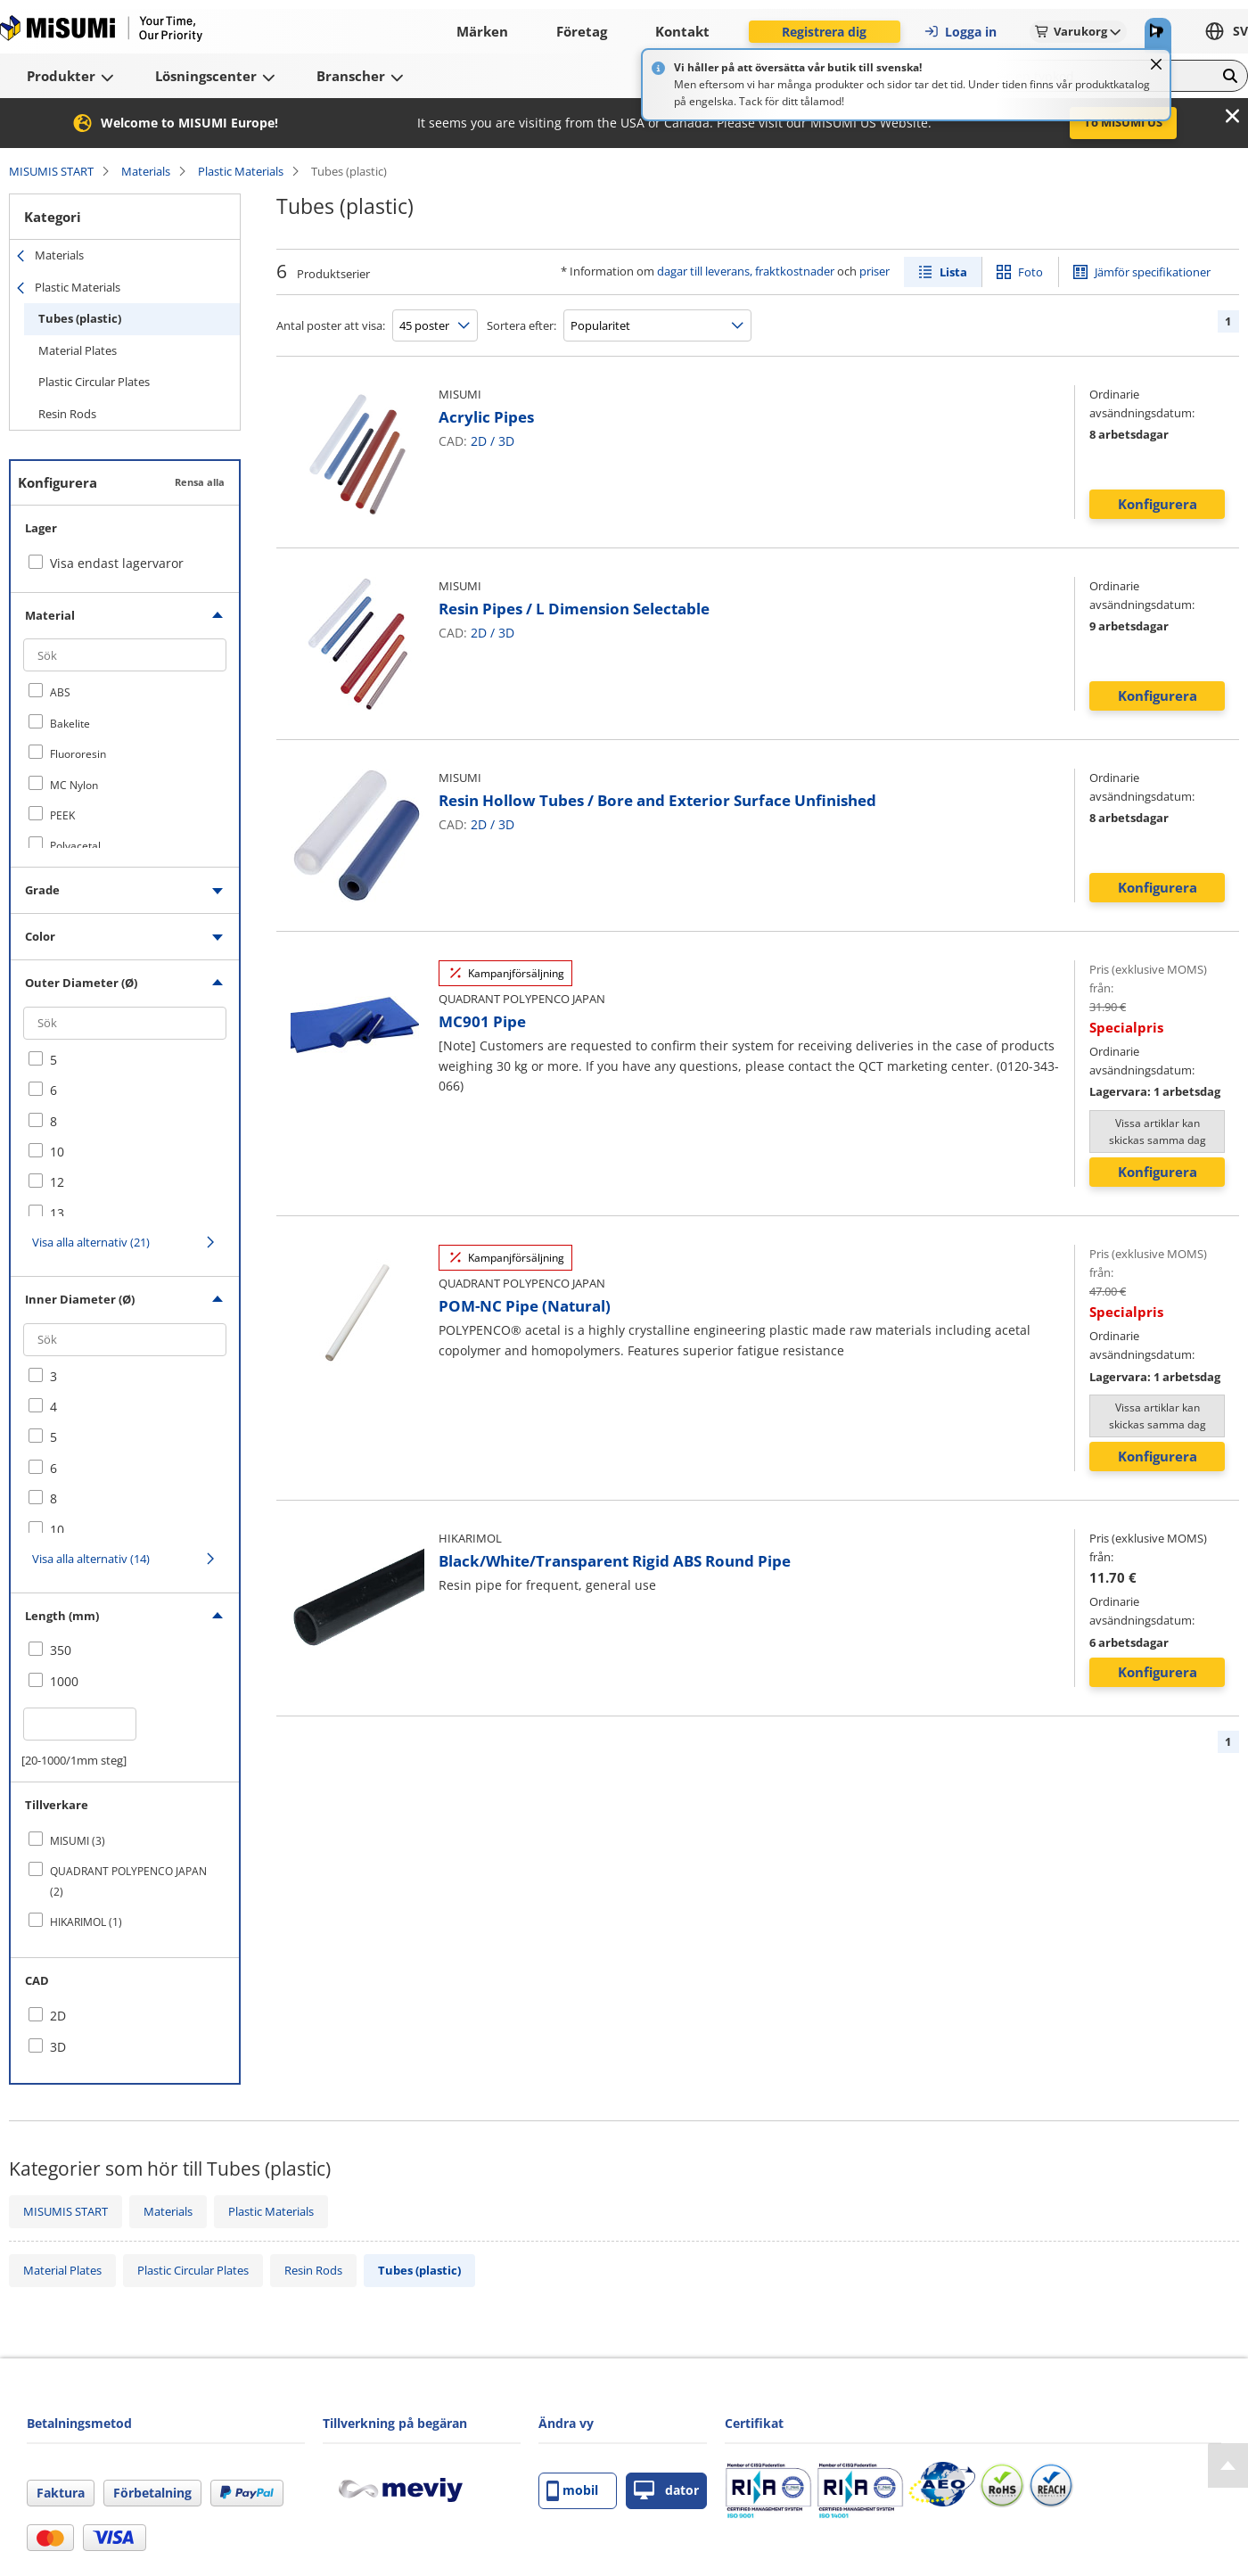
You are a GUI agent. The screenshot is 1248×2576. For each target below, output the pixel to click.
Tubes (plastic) (79, 318)
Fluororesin (78, 753)
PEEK (62, 815)
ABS (60, 692)
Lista (953, 272)
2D (479, 440)
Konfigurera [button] (1157, 504)
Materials (145, 171)
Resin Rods (67, 414)
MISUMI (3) (77, 1840)
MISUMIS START (51, 171)
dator (666, 2491)
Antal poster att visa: (330, 325)
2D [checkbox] (58, 2015)
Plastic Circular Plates (94, 382)
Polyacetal (75, 845)
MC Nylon (74, 785)
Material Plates (77, 350)
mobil (572, 2491)
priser (874, 271)
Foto (1030, 272)
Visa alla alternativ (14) (91, 1559)
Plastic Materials (240, 171)
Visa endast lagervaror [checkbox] (117, 563)
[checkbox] (124, 692)
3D (506, 440)
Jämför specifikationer (1153, 272)
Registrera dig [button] (824, 31)
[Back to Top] (1228, 2465)
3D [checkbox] (58, 2046)
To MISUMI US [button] (1123, 122)
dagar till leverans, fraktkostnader (745, 271)
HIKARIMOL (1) (86, 1922)
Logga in (960, 31)
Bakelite (70, 723)
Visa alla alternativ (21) (91, 1242)
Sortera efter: (521, 325)
